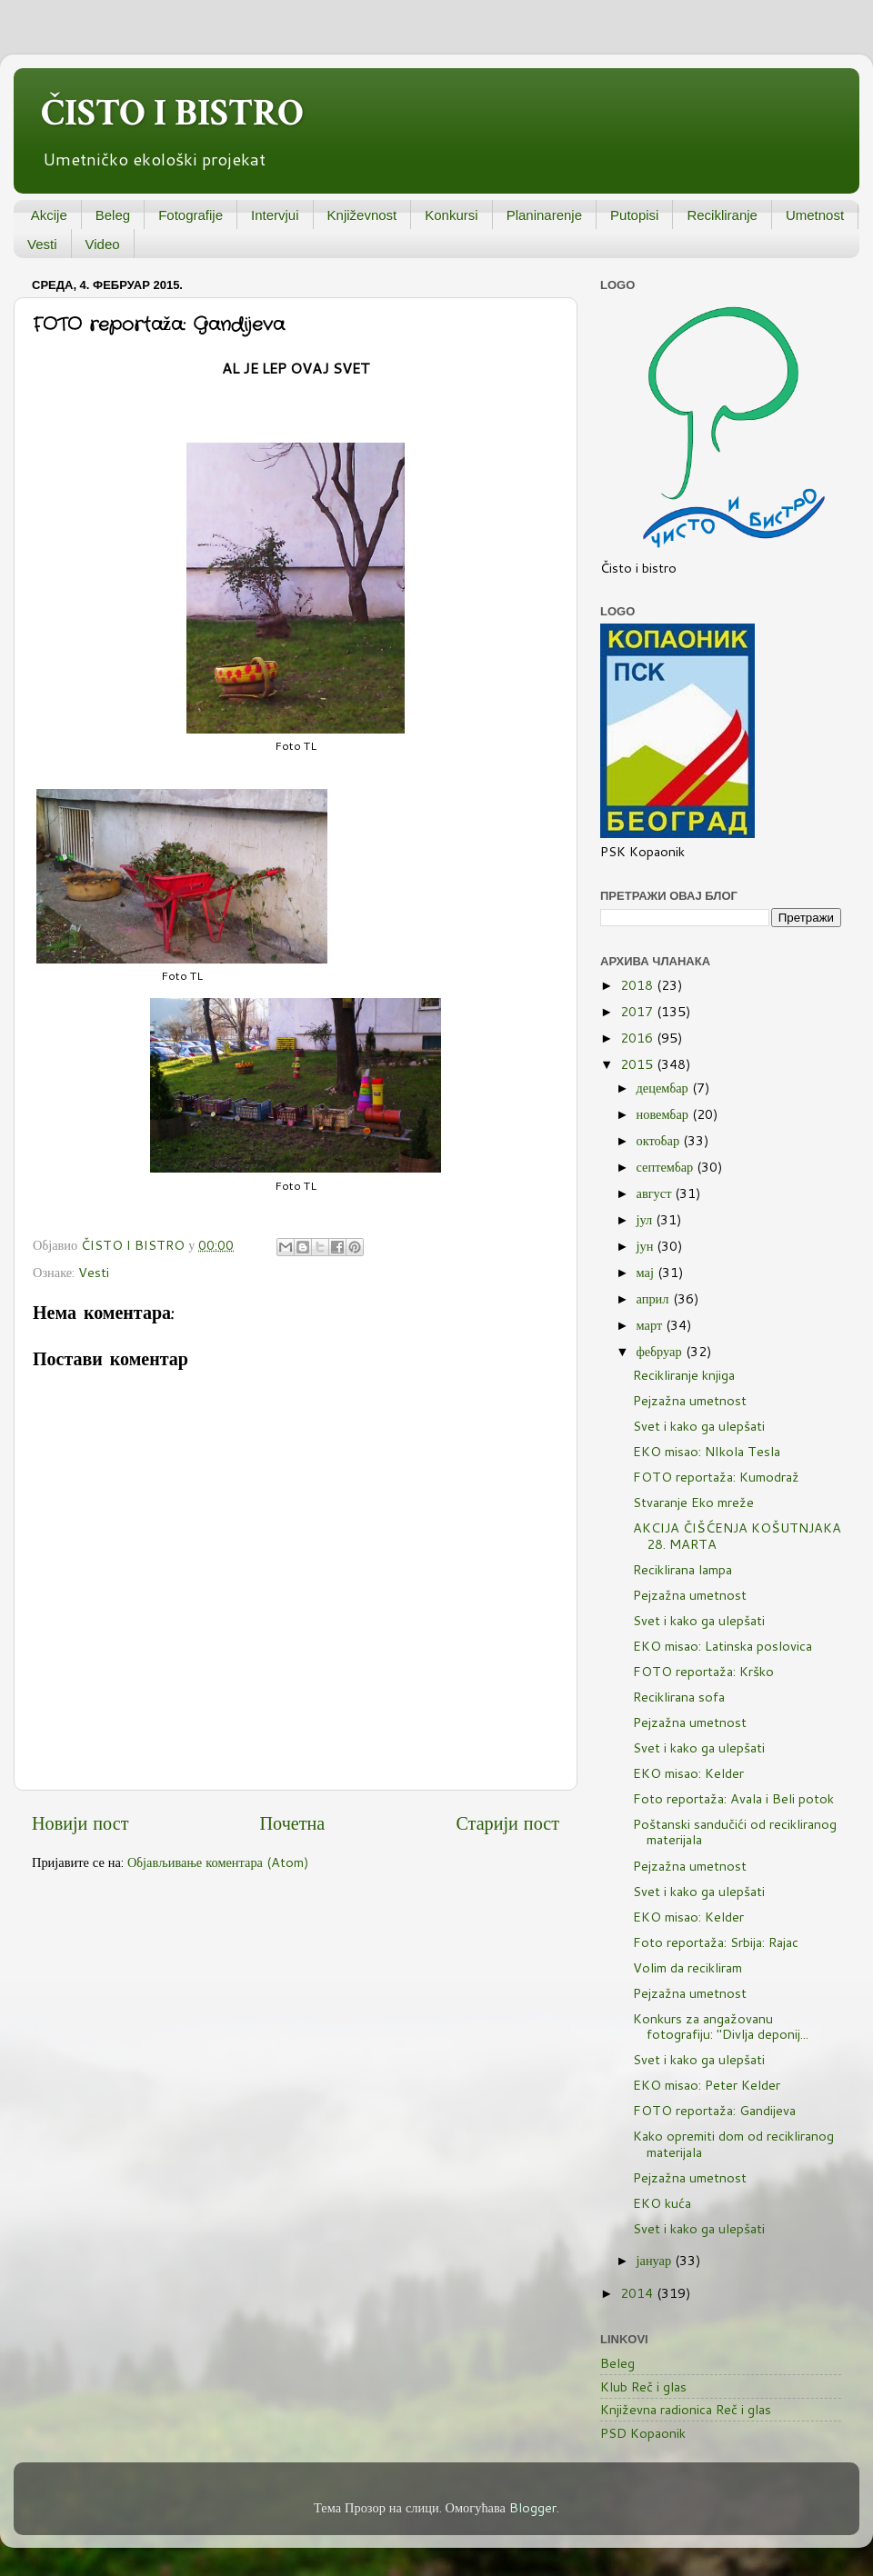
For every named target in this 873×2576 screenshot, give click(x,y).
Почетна (293, 1822)
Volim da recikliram (687, 1967)
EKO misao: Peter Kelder (706, 2084)
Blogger (533, 2507)
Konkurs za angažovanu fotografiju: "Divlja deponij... (720, 2026)
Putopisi (634, 215)
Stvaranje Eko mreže (693, 1502)
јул (647, 1219)
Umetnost (815, 215)
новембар (664, 1113)
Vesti (42, 244)
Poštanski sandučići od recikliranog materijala (735, 1831)
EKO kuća (662, 2202)
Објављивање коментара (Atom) (218, 1862)
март (652, 1324)
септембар (667, 1166)
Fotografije (190, 215)
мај (647, 1272)
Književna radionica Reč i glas (685, 2409)
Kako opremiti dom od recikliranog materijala (733, 2143)
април (655, 1298)
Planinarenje (544, 215)
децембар (664, 1087)
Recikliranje (722, 215)
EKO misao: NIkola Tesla (706, 1451)
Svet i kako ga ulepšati (699, 1425)
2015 (638, 1063)
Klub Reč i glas (643, 2386)
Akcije (49, 215)
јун (647, 1245)
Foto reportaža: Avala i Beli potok (733, 1798)
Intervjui (275, 215)
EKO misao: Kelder (688, 1772)
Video (102, 244)
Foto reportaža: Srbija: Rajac (715, 1942)
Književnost (362, 215)
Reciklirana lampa (682, 1569)
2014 (638, 2292)
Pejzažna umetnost (690, 1400)
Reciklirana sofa (679, 1696)
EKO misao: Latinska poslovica (722, 1645)
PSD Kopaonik (643, 2432)
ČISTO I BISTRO (172, 113)
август (656, 1193)
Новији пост (80, 1822)
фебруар (661, 1351)
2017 (638, 1011)
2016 (638, 1037)
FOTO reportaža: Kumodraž (716, 1476)
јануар (656, 2260)
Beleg (112, 215)
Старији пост (507, 1822)
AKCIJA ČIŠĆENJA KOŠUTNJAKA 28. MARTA (737, 1535)
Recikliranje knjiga (684, 1374)
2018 (638, 984)
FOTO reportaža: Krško (703, 1671)
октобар (660, 1140)
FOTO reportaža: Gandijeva (714, 2110)
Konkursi (451, 215)
